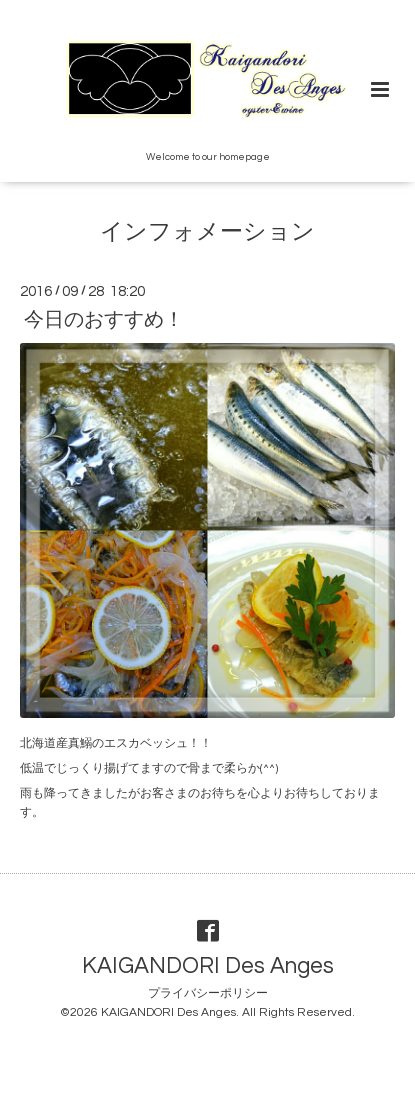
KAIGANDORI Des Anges (208, 965)
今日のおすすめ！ (104, 320)
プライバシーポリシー (208, 993)
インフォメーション (207, 232)
